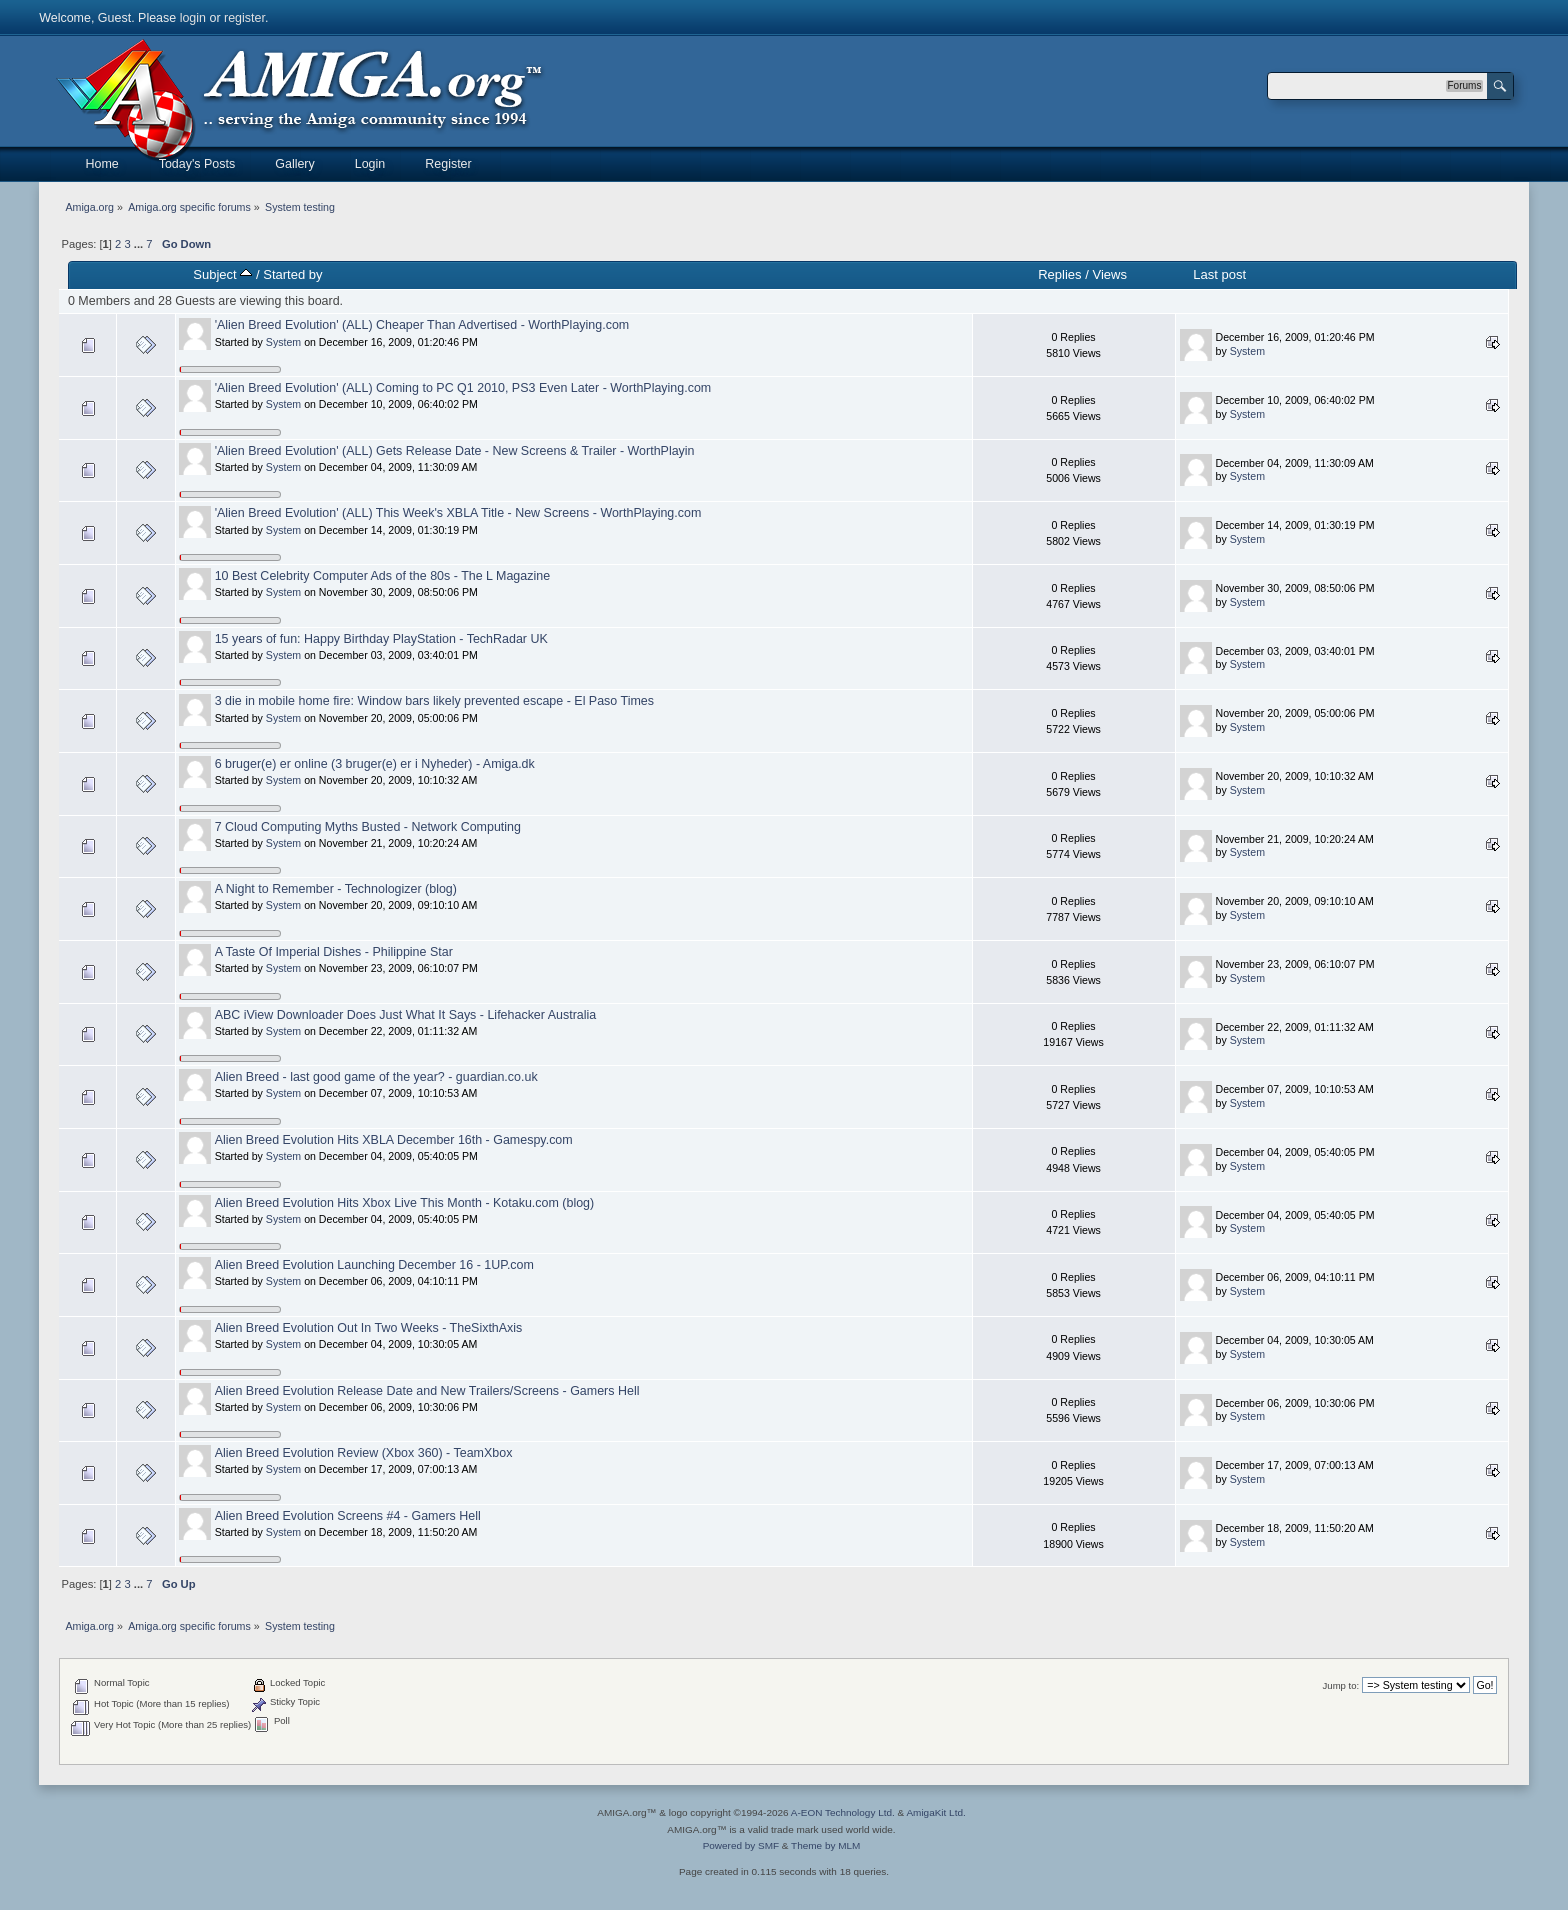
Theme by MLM (825, 1845)
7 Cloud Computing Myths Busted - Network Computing (368, 827)
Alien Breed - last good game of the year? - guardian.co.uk (376, 1077)
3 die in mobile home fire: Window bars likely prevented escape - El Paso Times (434, 701)
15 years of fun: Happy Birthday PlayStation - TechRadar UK (381, 639)
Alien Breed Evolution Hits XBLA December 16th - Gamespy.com (394, 1140)
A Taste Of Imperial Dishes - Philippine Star (334, 952)
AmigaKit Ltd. (935, 1812)
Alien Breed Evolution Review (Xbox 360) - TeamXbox (364, 1453)
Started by (292, 274)
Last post (1219, 274)
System (283, 342)
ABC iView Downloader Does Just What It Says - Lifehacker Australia (406, 1015)
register (244, 18)
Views (1109, 274)
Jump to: (1341, 1685)
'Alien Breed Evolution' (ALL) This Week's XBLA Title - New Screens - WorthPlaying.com (458, 513)
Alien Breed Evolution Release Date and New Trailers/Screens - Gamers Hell (427, 1391)
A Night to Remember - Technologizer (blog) (336, 889)
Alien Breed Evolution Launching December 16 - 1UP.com (374, 1265)
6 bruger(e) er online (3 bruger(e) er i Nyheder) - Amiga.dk (375, 764)
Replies (1059, 274)
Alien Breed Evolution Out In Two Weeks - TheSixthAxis (369, 1328)
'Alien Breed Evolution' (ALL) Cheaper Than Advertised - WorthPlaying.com (422, 325)
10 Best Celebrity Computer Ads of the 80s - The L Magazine (382, 576)
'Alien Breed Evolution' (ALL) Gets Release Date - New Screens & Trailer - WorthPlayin (455, 451)
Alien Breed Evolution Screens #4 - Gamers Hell (348, 1516)
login (193, 18)
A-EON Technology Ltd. (843, 1812)
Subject (222, 274)
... (140, 244)
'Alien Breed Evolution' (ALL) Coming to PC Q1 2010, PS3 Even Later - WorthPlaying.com (463, 388)
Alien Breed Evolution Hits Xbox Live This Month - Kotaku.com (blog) (405, 1203)
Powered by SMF (741, 1845)
